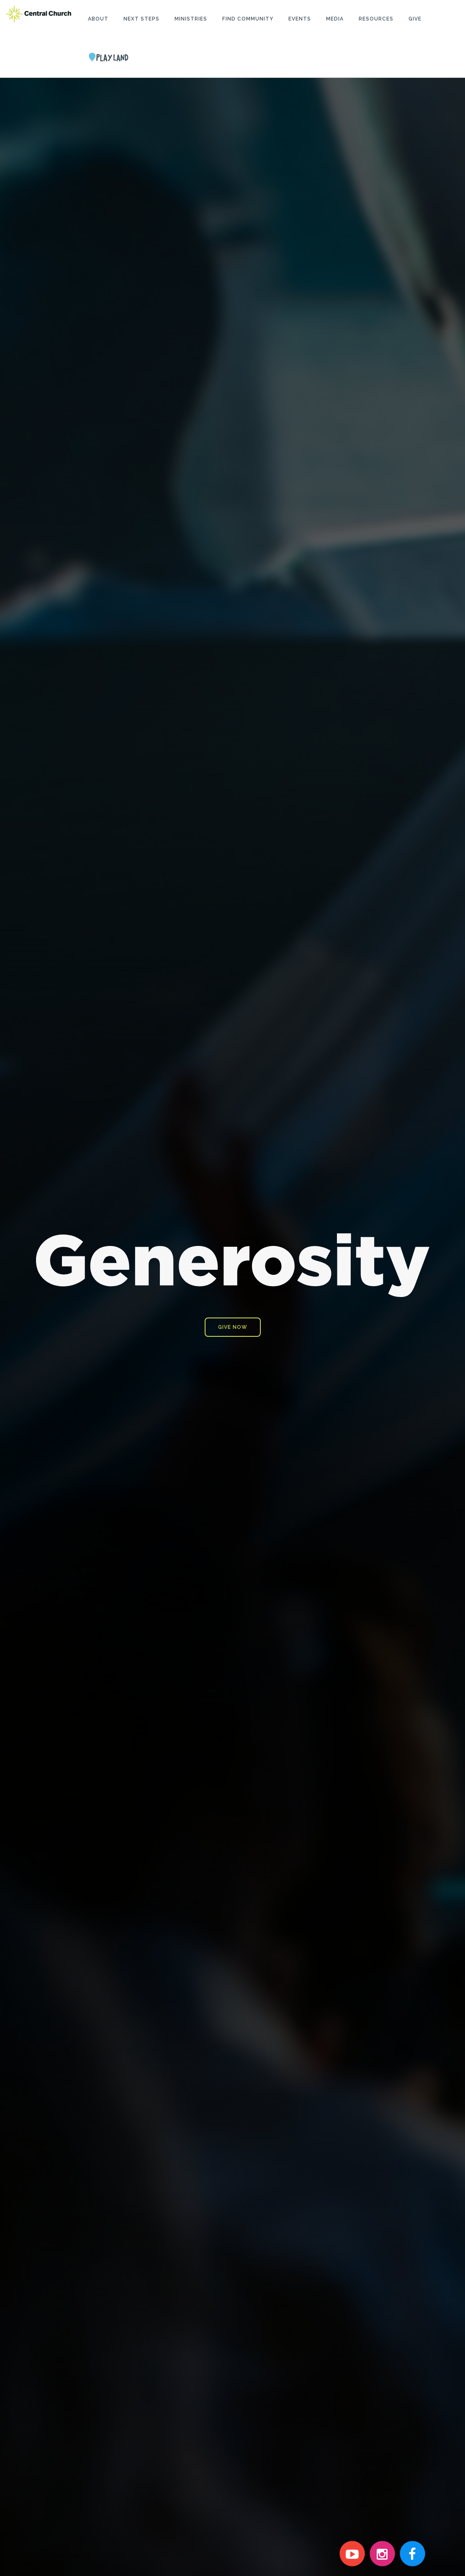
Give (414, 19)
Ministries (191, 19)
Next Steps (141, 19)
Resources (376, 19)
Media (335, 19)
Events (299, 19)
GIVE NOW (232, 1326)
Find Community (247, 19)
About (98, 19)
